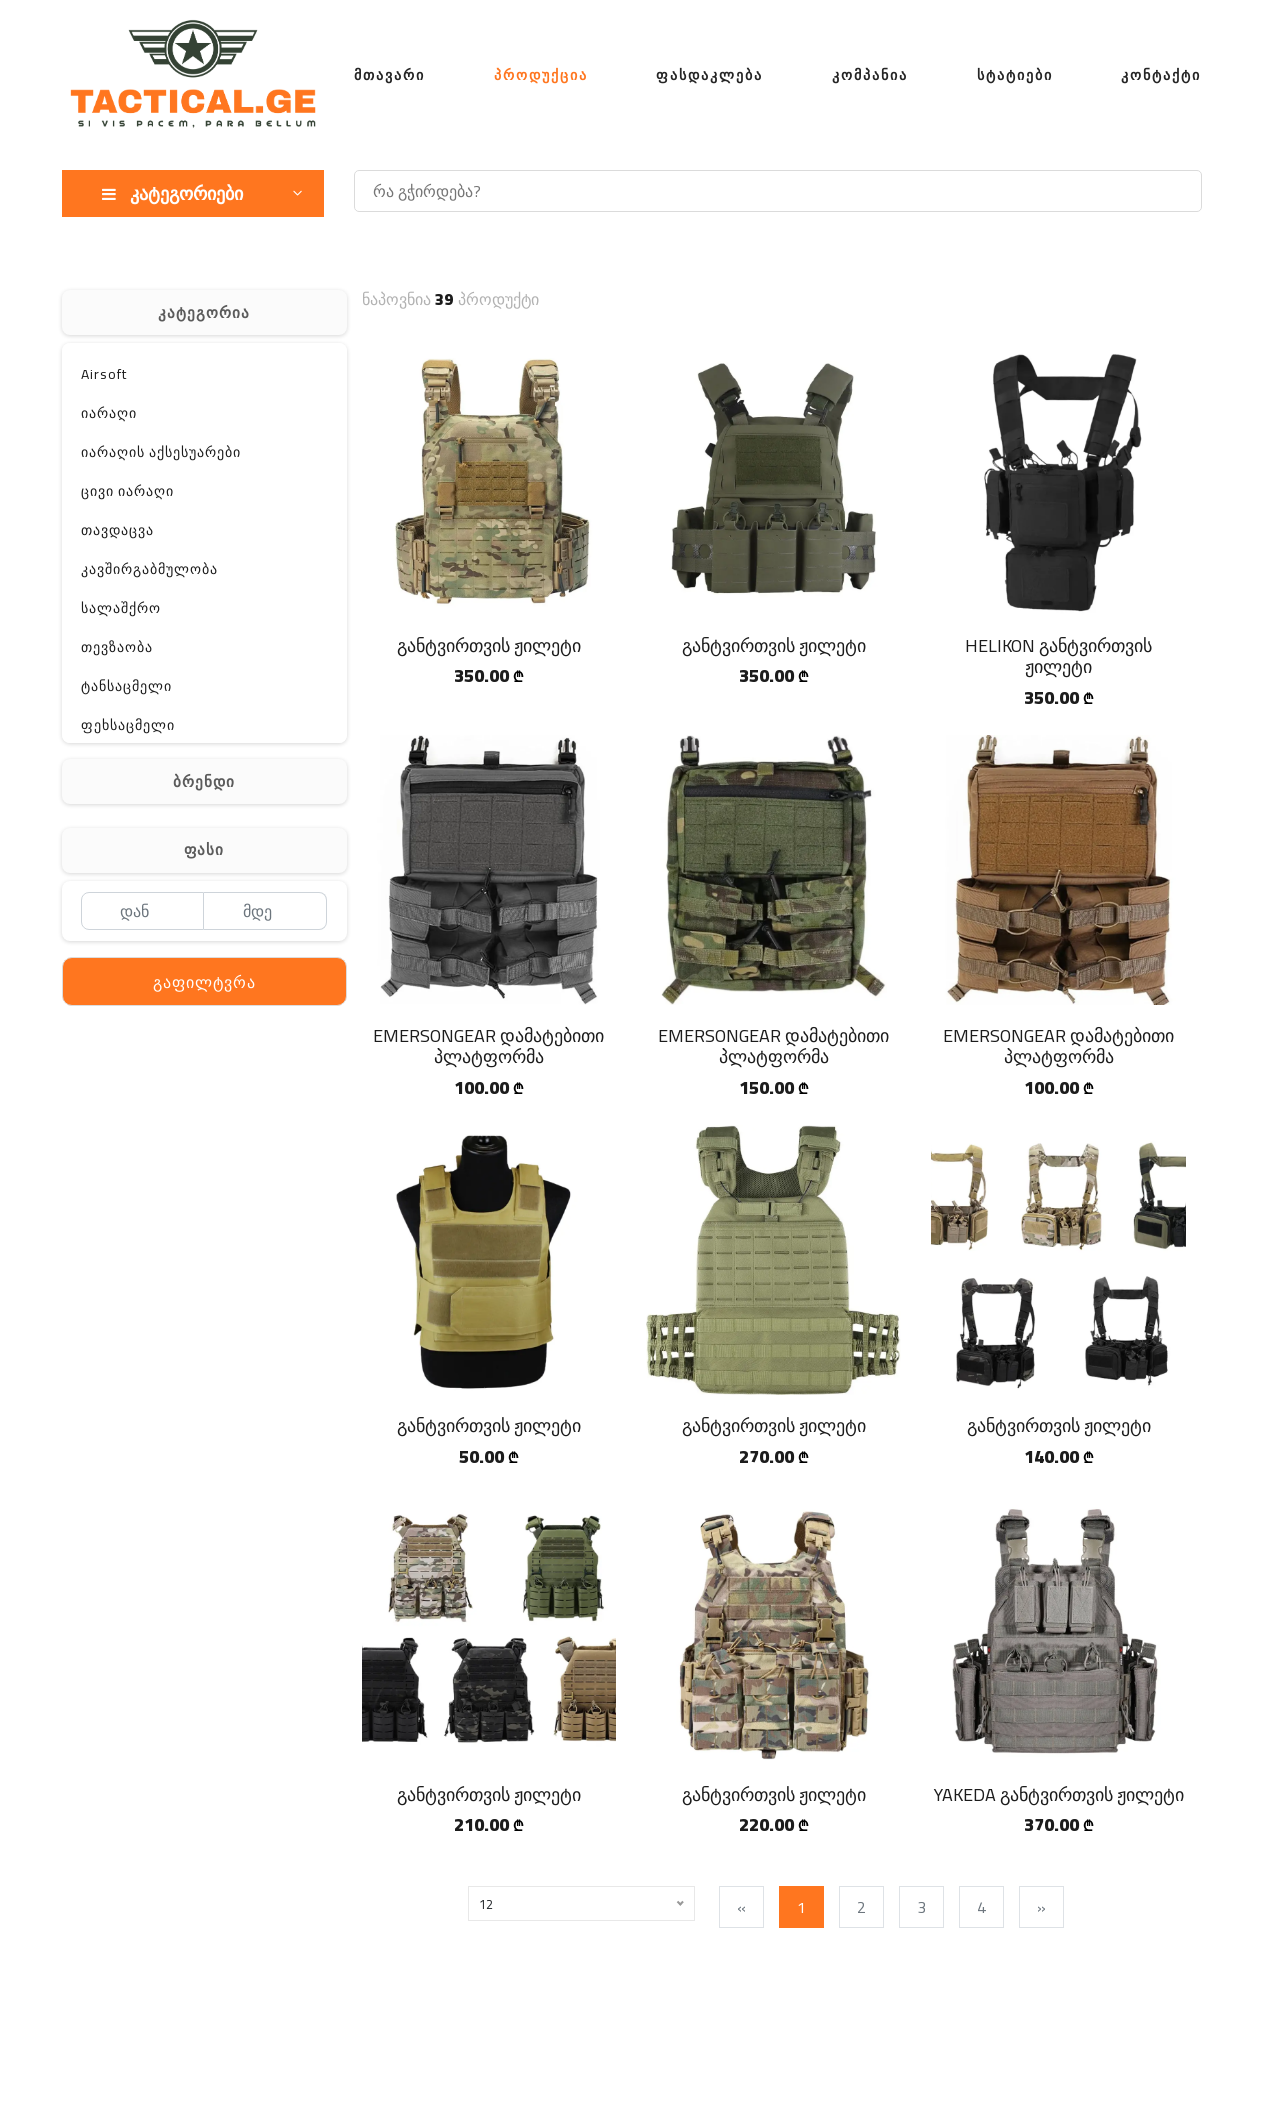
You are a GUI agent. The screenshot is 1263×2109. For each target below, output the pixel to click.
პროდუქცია (541, 75)
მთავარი (389, 75)
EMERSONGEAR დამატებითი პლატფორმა (488, 1046)
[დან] (142, 911)
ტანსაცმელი (126, 686)
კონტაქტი (1161, 75)
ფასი (204, 849)
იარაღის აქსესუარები (161, 452)
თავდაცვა (117, 530)
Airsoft (104, 374)
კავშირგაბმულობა (149, 569)
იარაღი (109, 413)
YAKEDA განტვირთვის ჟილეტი (1059, 1794)
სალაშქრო (121, 608)
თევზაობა (117, 647)
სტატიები (1015, 75)
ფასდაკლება (709, 75)
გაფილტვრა (204, 982)
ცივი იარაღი (127, 491)
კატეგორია (204, 312)
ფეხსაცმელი (128, 725)
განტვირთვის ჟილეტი (489, 645)
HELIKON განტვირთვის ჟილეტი (1058, 656)
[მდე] (265, 911)
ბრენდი (204, 781)
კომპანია (870, 75)
